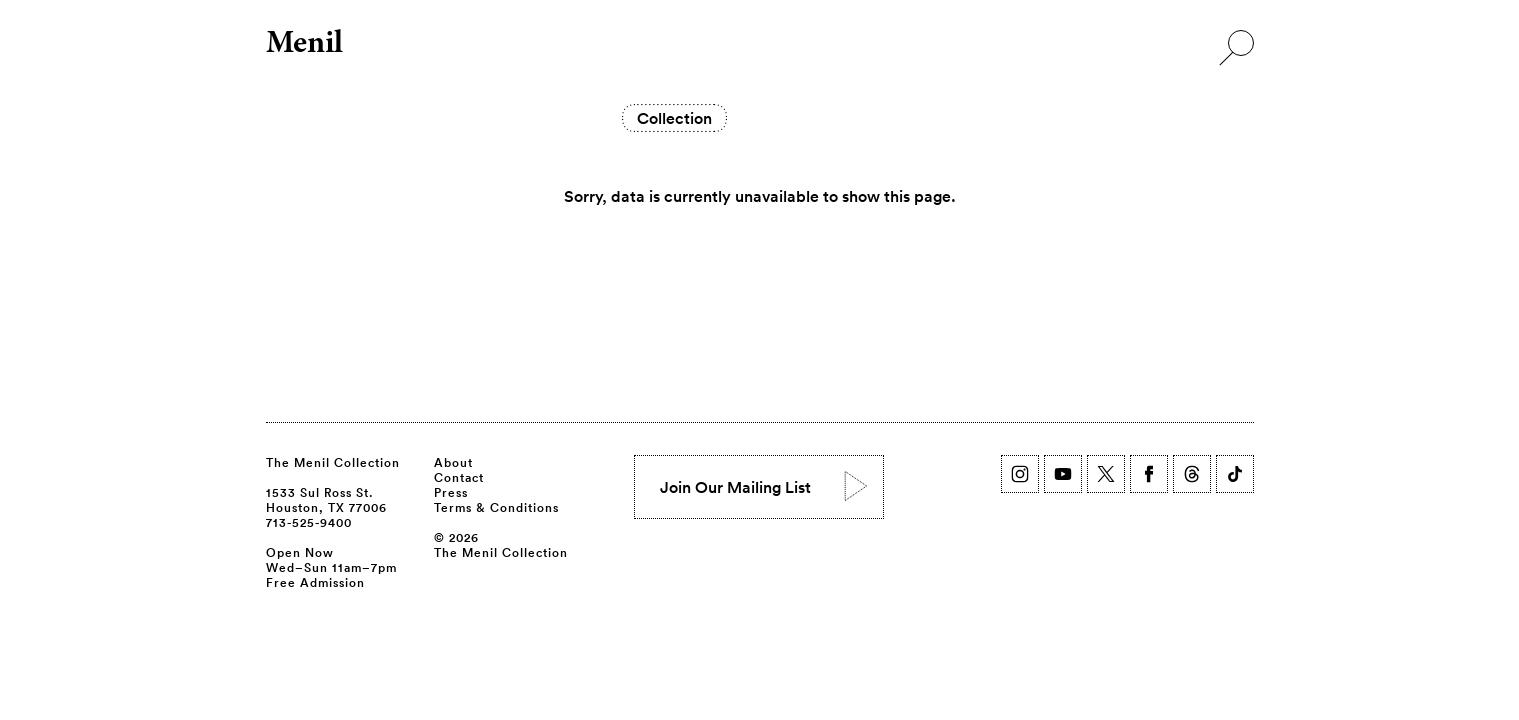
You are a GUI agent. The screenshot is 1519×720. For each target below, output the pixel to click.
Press (451, 492)
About (453, 462)
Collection (674, 118)
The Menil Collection (333, 462)
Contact (459, 477)
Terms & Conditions (496, 507)
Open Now (300, 552)
